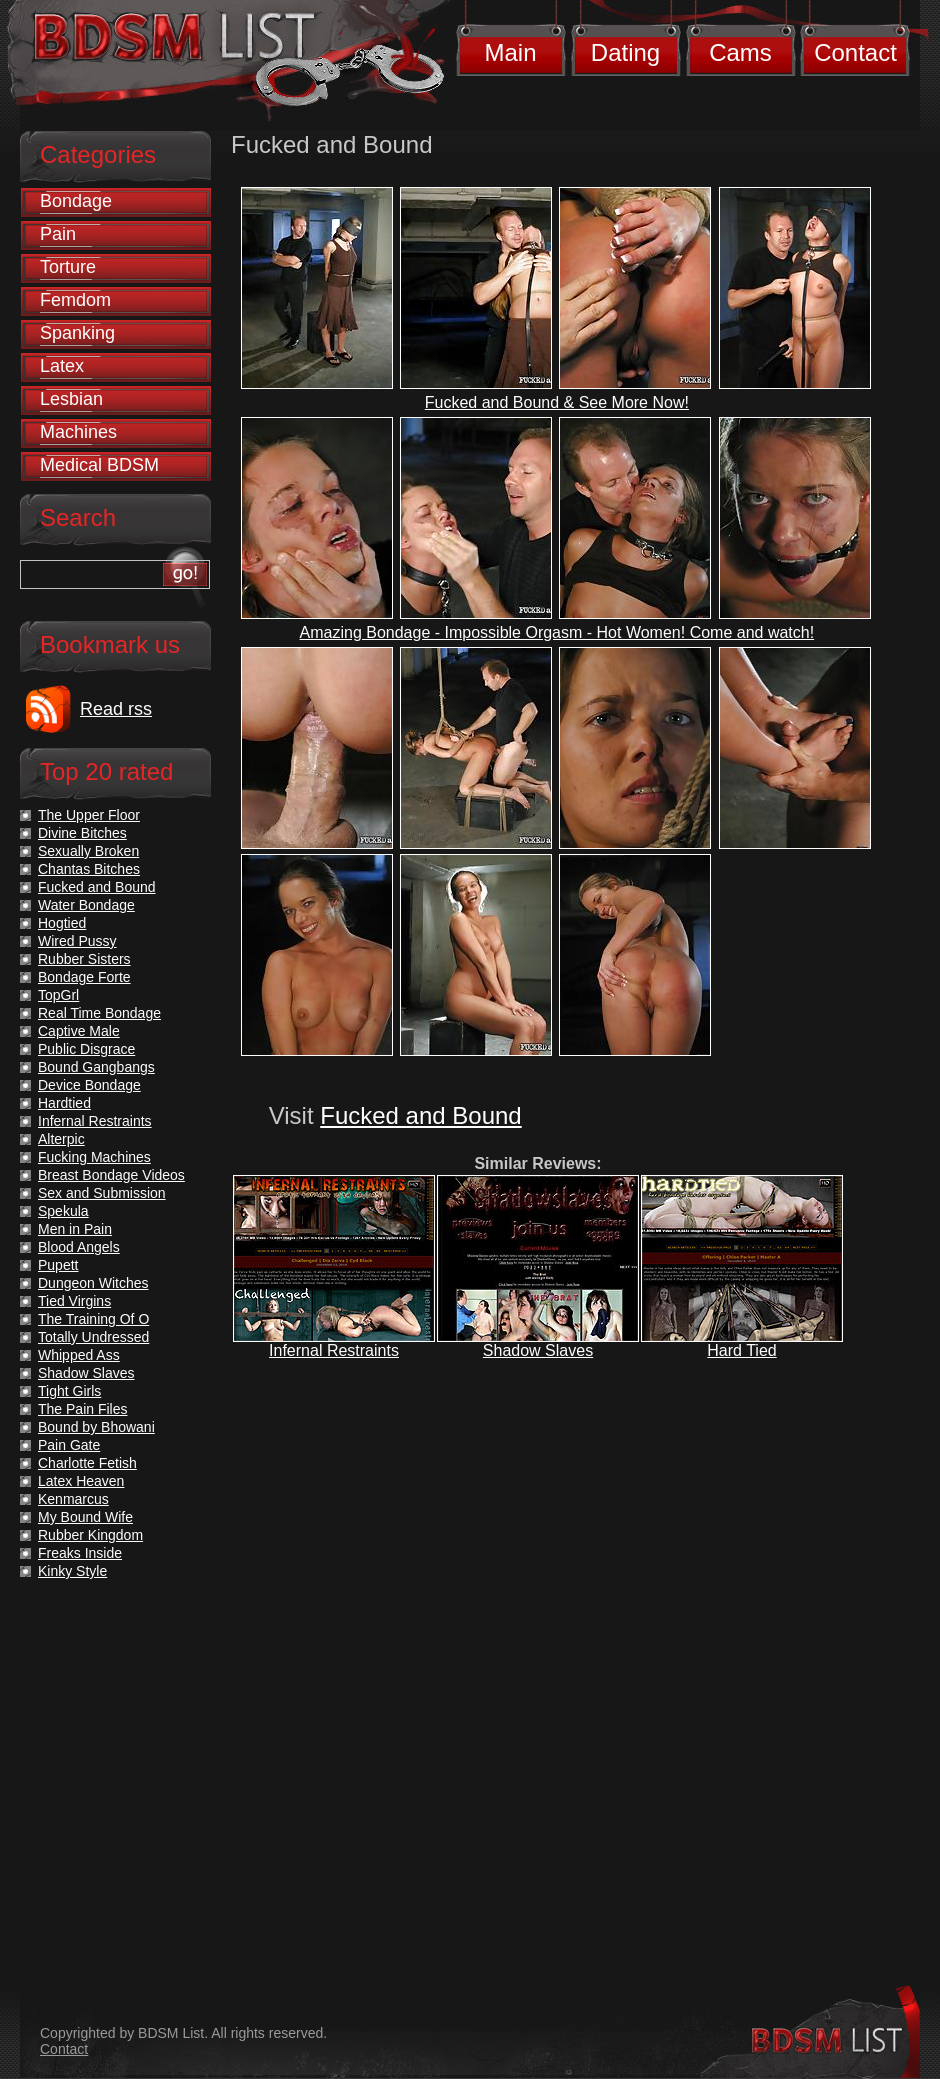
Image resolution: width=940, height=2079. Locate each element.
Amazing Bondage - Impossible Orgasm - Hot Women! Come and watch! (557, 632)
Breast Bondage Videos (111, 1175)
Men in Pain (75, 1229)
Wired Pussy (77, 941)
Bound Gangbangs (96, 1067)
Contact (855, 52)
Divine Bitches (82, 833)
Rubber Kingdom (90, 1535)
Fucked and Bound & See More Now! (557, 402)
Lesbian (71, 399)
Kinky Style (72, 1571)
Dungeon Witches (93, 1283)
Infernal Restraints (334, 1350)
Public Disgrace (86, 1049)
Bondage (76, 201)
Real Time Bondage (99, 1013)
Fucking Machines (94, 1157)
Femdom (75, 300)
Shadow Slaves (538, 1350)
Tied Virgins (74, 1301)
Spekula (63, 1211)
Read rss (116, 709)
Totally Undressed (93, 1337)
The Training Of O (93, 1319)
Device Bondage (89, 1085)
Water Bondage (86, 905)
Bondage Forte (84, 977)
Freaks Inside (80, 1553)
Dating (625, 52)
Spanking (77, 333)
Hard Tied (741, 1350)
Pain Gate (69, 1445)
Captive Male (79, 1031)
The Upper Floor (89, 815)
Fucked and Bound (420, 1115)
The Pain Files (82, 1409)
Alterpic (61, 1139)
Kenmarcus (73, 1499)
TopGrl (58, 995)
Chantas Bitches (89, 869)
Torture (68, 267)
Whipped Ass (79, 1355)
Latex (62, 366)
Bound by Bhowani (96, 1427)
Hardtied (64, 1103)
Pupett (58, 1265)
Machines (78, 432)
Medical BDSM (99, 465)
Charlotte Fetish (87, 1463)
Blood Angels (79, 1247)
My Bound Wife (85, 1517)
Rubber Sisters (84, 959)
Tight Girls (69, 1391)
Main (510, 52)
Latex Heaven (81, 1481)
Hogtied (62, 923)
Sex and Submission (102, 1193)
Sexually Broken (88, 851)
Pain (58, 234)
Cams (740, 52)
